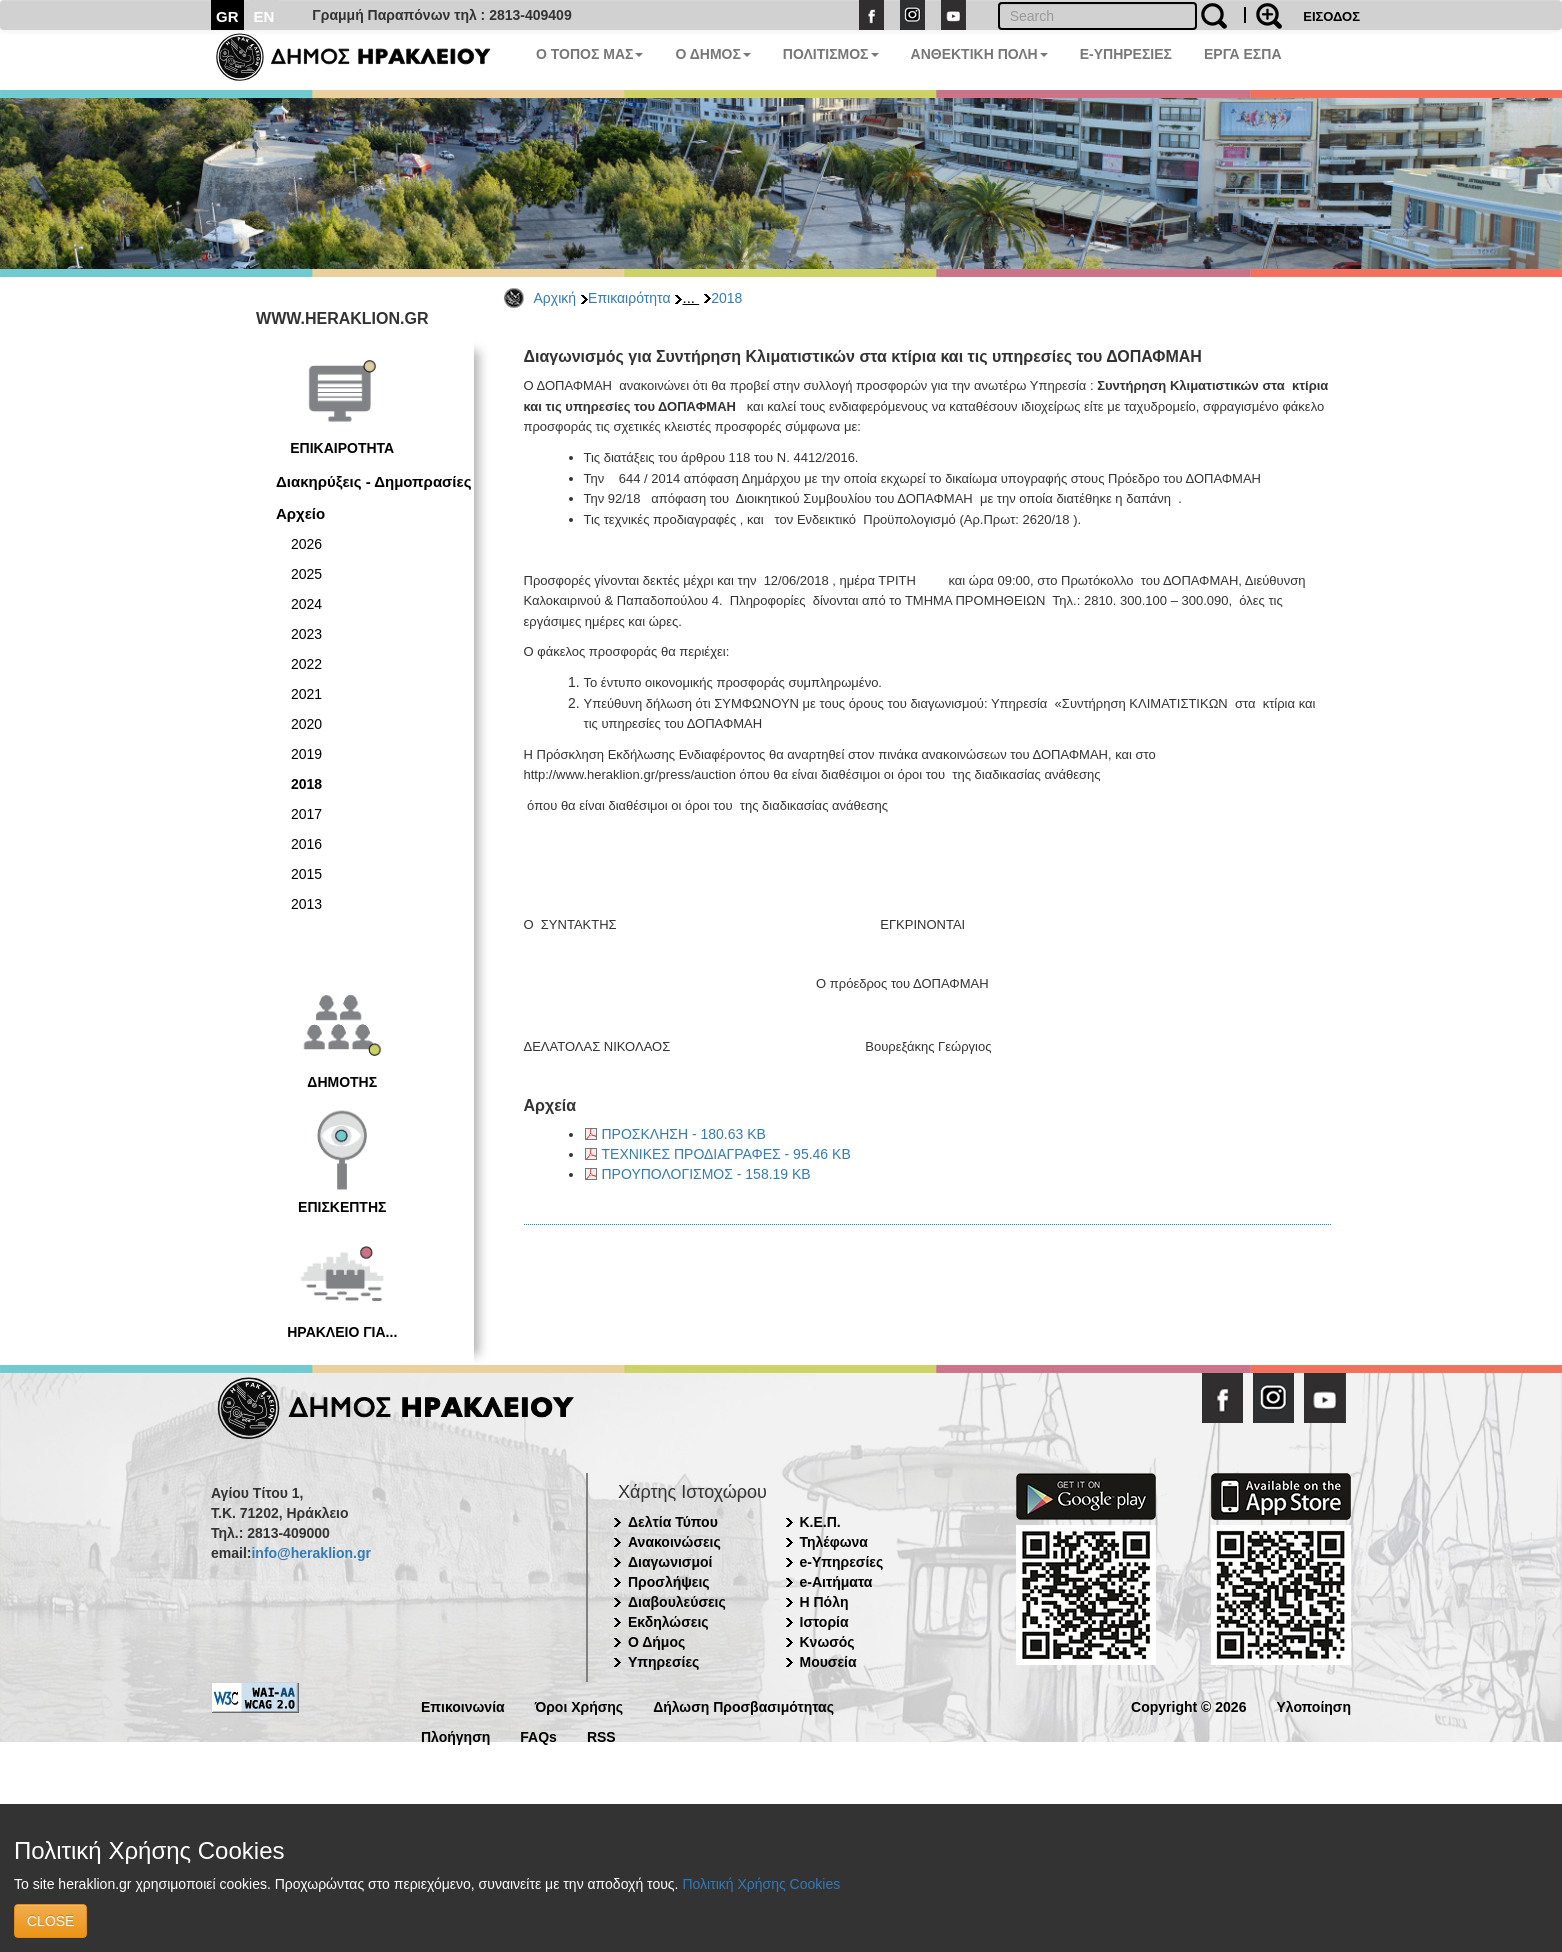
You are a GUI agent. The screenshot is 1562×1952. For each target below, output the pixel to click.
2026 (306, 544)
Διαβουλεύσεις (677, 1602)
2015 (306, 874)
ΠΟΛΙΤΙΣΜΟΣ (831, 54)
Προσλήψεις (669, 1582)
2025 (306, 574)
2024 (306, 604)
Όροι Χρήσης (579, 1705)
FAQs (538, 1735)
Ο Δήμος (656, 1642)
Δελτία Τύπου (673, 1522)
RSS (601, 1735)
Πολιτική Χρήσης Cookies (761, 1884)
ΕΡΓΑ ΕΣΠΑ (1243, 54)
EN (264, 16)
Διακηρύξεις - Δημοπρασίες (373, 481)
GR (227, 16)
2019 (306, 754)
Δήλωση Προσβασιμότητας (743, 1705)
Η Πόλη (824, 1602)
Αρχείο (300, 513)
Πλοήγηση (455, 1735)
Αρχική (555, 298)
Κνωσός (827, 1642)
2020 (306, 724)
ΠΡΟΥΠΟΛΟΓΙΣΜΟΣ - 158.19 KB (706, 1174)
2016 (306, 844)
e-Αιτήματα (836, 1582)
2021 (306, 694)
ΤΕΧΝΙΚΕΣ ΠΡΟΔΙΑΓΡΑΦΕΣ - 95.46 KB (726, 1154)
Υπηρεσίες (663, 1662)
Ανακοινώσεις (674, 1542)
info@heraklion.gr (310, 1553)
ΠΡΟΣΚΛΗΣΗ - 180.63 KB (684, 1134)
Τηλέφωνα (834, 1542)
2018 (726, 298)
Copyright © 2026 (1188, 1705)
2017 (306, 814)
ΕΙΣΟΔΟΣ (1331, 16)
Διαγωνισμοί (670, 1562)
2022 (306, 664)
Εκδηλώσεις (668, 1622)
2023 (306, 634)
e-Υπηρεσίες (842, 1562)
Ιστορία (824, 1622)
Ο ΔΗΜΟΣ (712, 54)
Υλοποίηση (1313, 1705)
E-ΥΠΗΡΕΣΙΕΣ (1126, 54)
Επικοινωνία (463, 1705)
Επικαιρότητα (629, 298)
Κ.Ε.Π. (820, 1522)
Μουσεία (828, 1662)
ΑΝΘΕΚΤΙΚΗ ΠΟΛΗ (979, 54)
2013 (306, 904)
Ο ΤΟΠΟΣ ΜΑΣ (589, 54)
